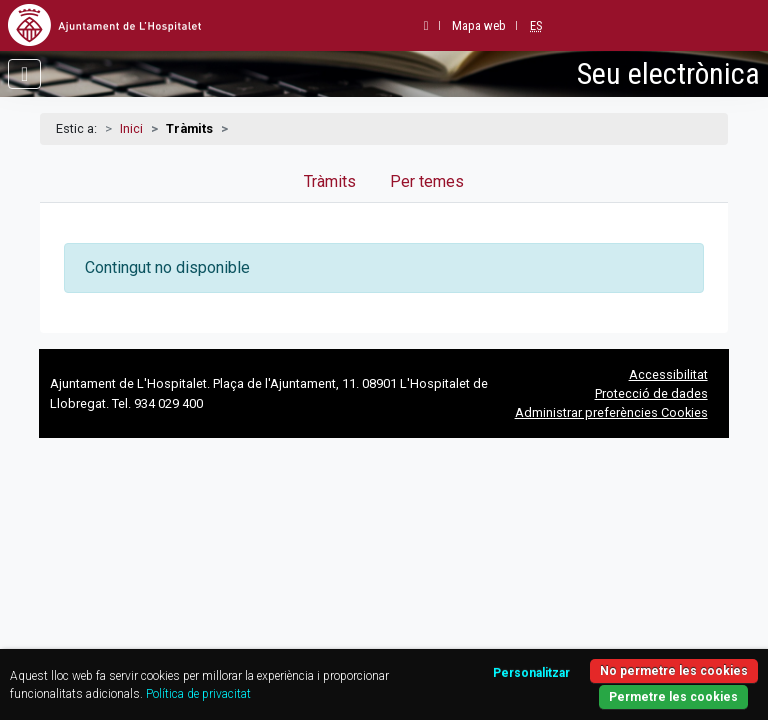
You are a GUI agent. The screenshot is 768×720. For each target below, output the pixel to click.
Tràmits (330, 181)
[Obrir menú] (24, 74)
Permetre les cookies (673, 697)
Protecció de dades (651, 393)
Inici (131, 128)
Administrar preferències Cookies (611, 412)
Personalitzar (531, 673)
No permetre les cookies (674, 671)
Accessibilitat (668, 374)
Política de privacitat (198, 694)
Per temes (427, 181)
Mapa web (479, 25)
